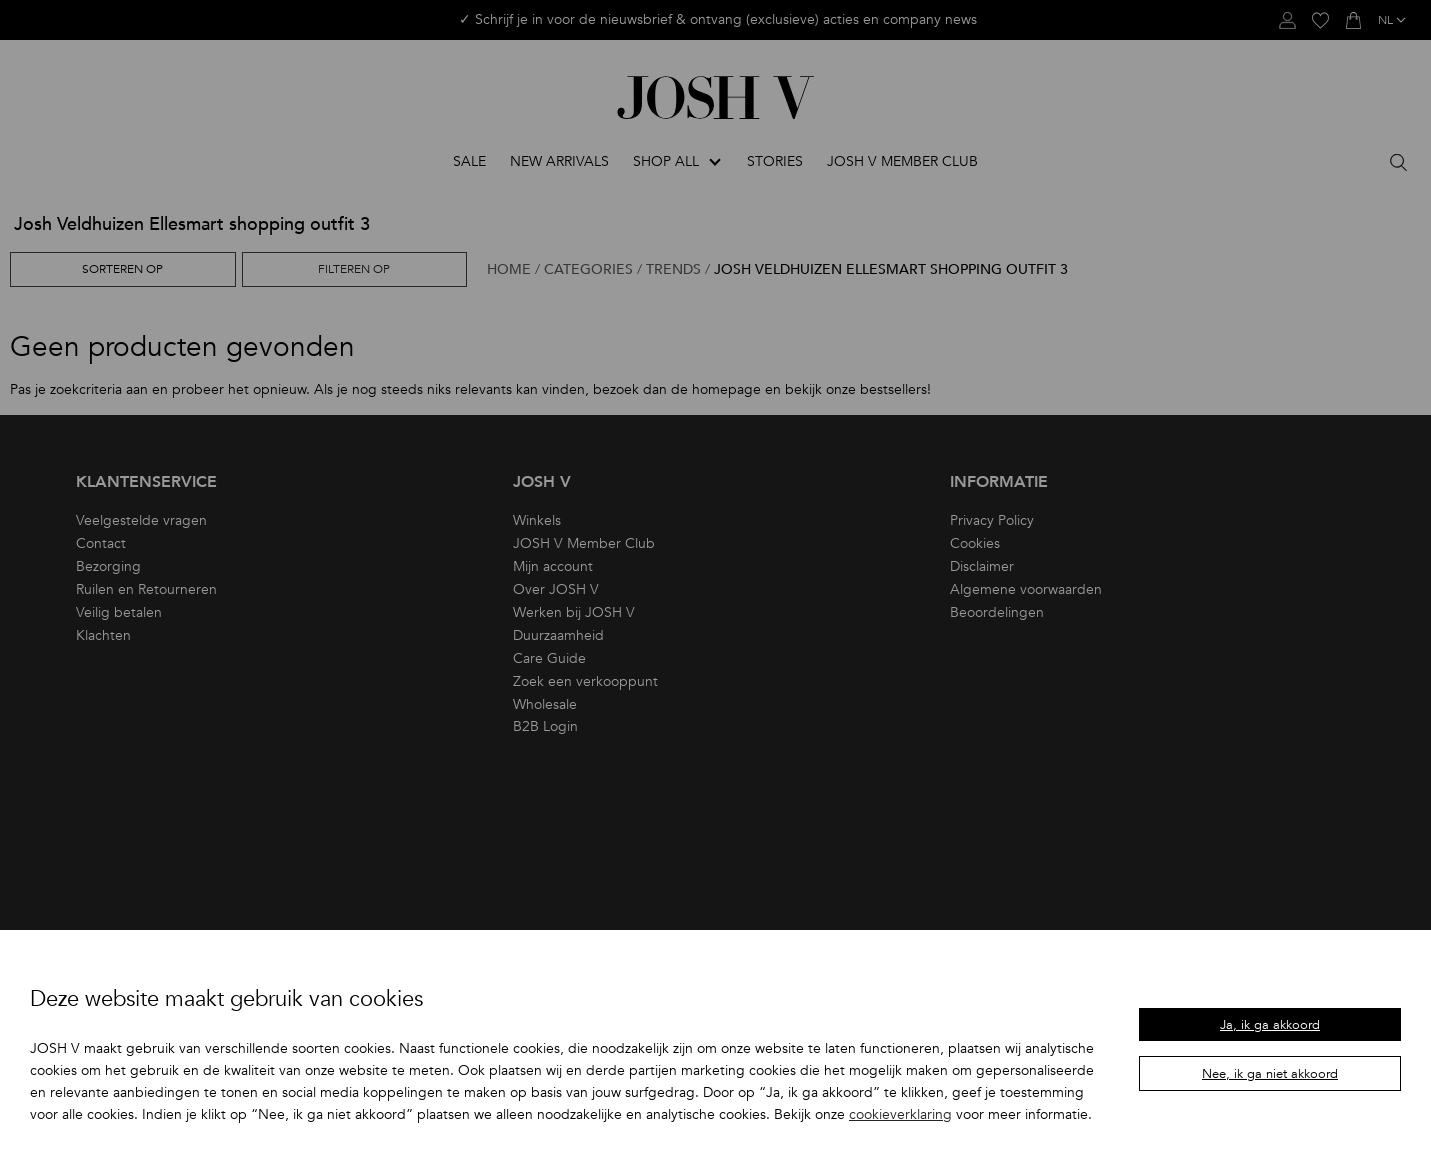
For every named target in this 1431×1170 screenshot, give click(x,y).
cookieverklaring (900, 1114)
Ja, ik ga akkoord (1270, 1025)
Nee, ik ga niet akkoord (1270, 1074)
